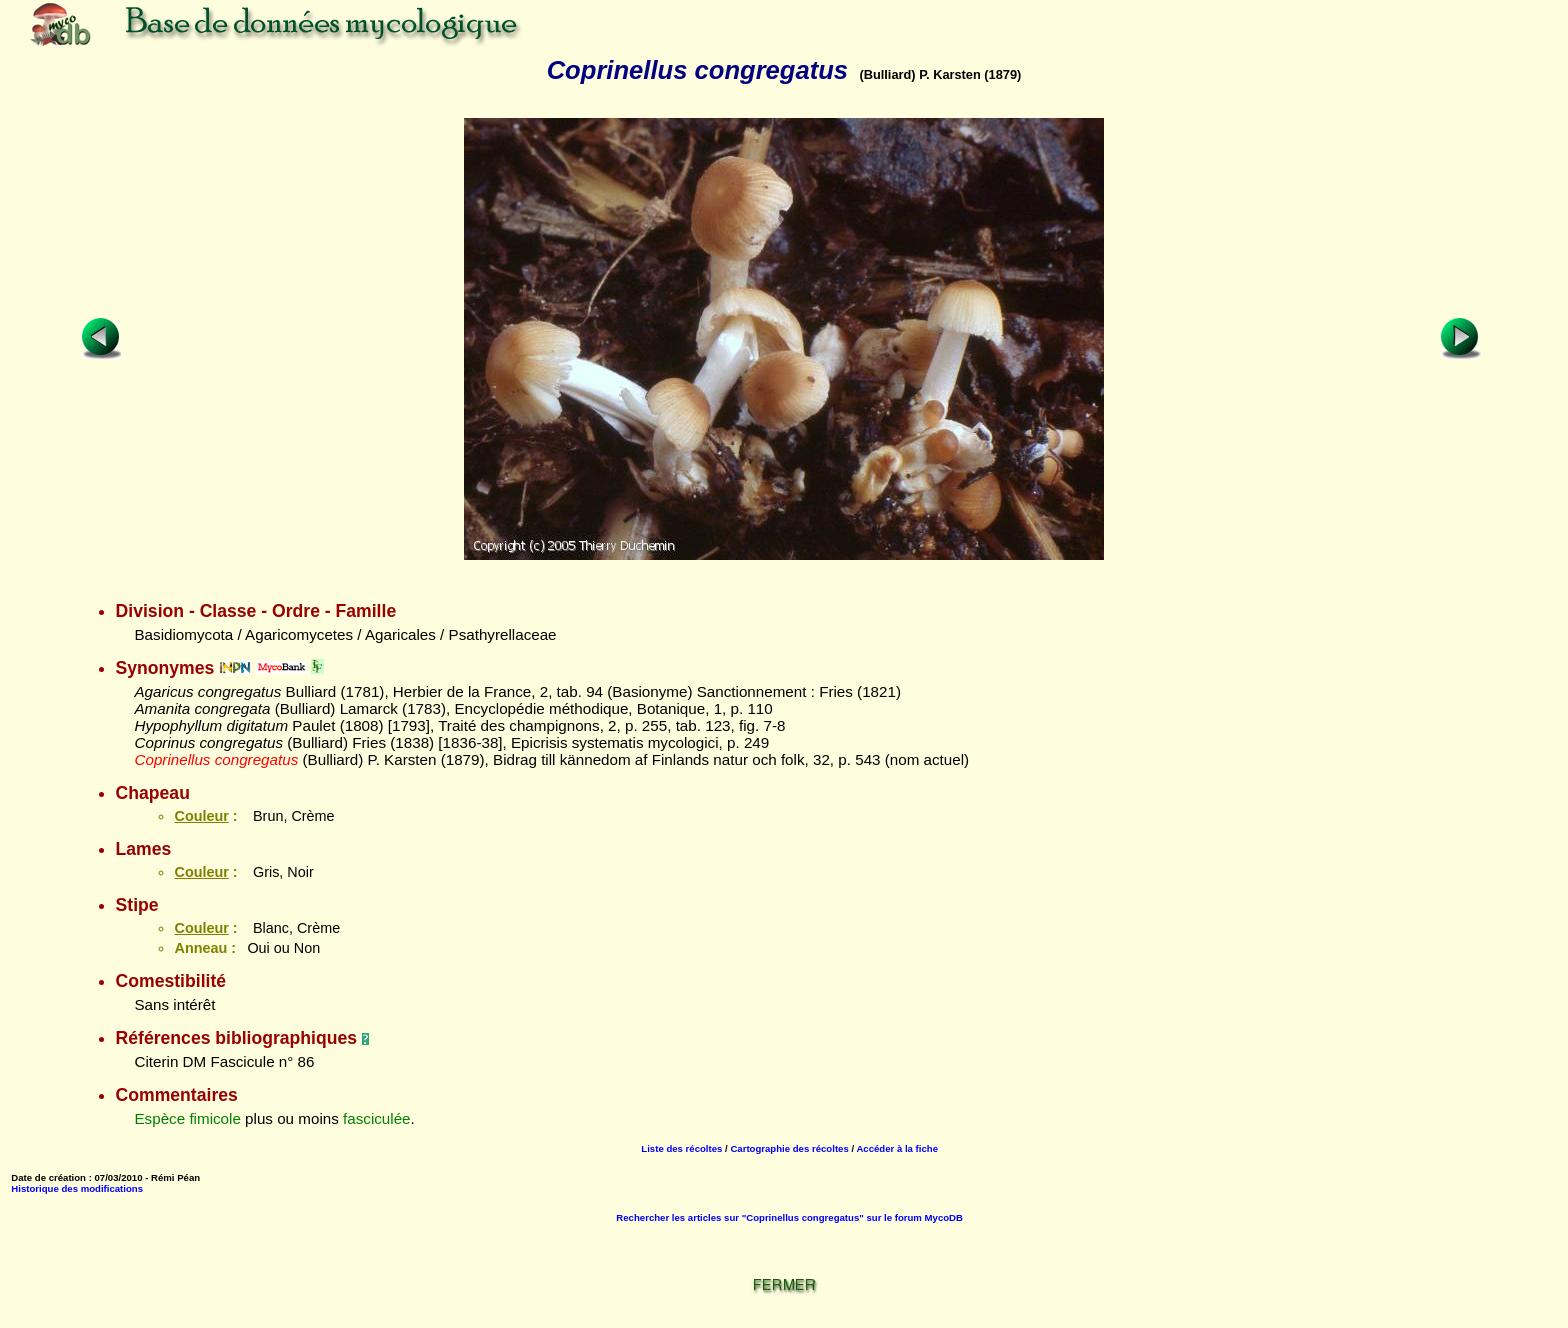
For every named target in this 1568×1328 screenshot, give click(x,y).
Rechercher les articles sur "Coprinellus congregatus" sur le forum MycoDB (789, 1217)
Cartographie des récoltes (789, 1148)
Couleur (201, 816)
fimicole (214, 1118)
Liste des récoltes (681, 1148)
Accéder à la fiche (897, 1148)
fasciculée (377, 1118)
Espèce (159, 1118)
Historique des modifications (77, 1188)
